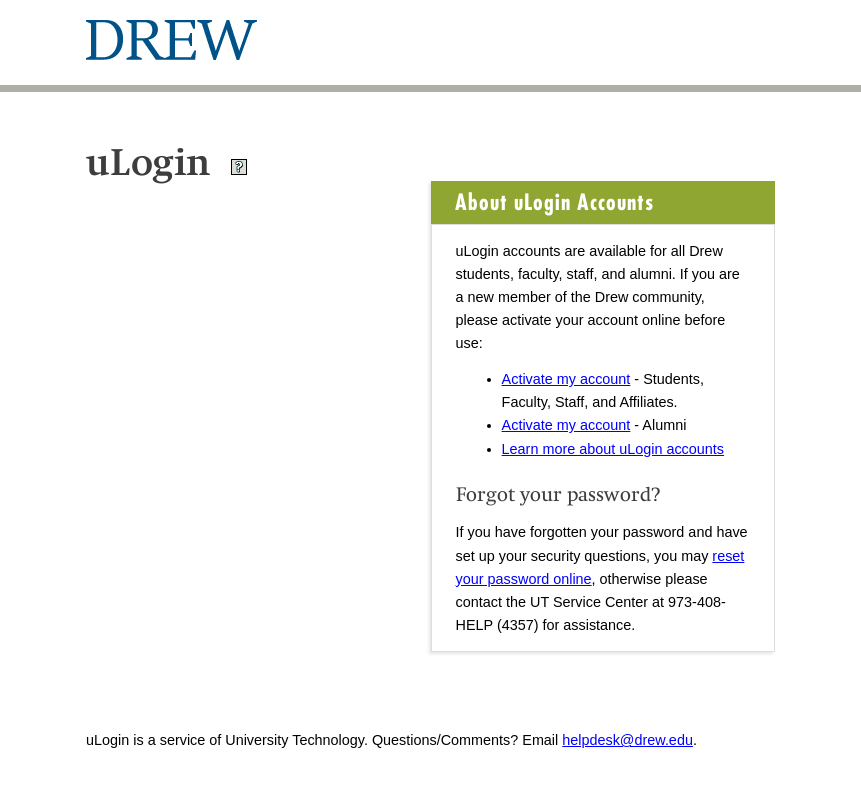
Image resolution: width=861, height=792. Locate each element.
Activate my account (566, 379)
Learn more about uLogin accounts (613, 449)
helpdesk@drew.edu (627, 740)
